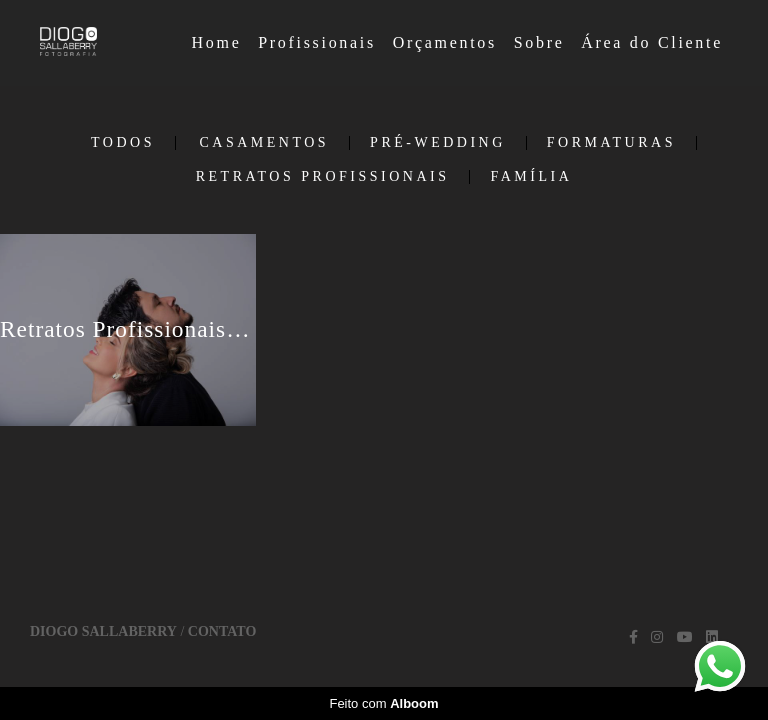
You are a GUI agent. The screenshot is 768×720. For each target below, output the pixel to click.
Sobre (539, 42)
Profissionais (317, 42)
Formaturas (611, 143)
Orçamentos (445, 42)
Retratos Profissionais (323, 177)
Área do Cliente (652, 42)
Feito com (383, 703)
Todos (123, 143)
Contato (222, 632)
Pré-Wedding (438, 143)
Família (531, 177)
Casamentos (264, 143)
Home (217, 42)
